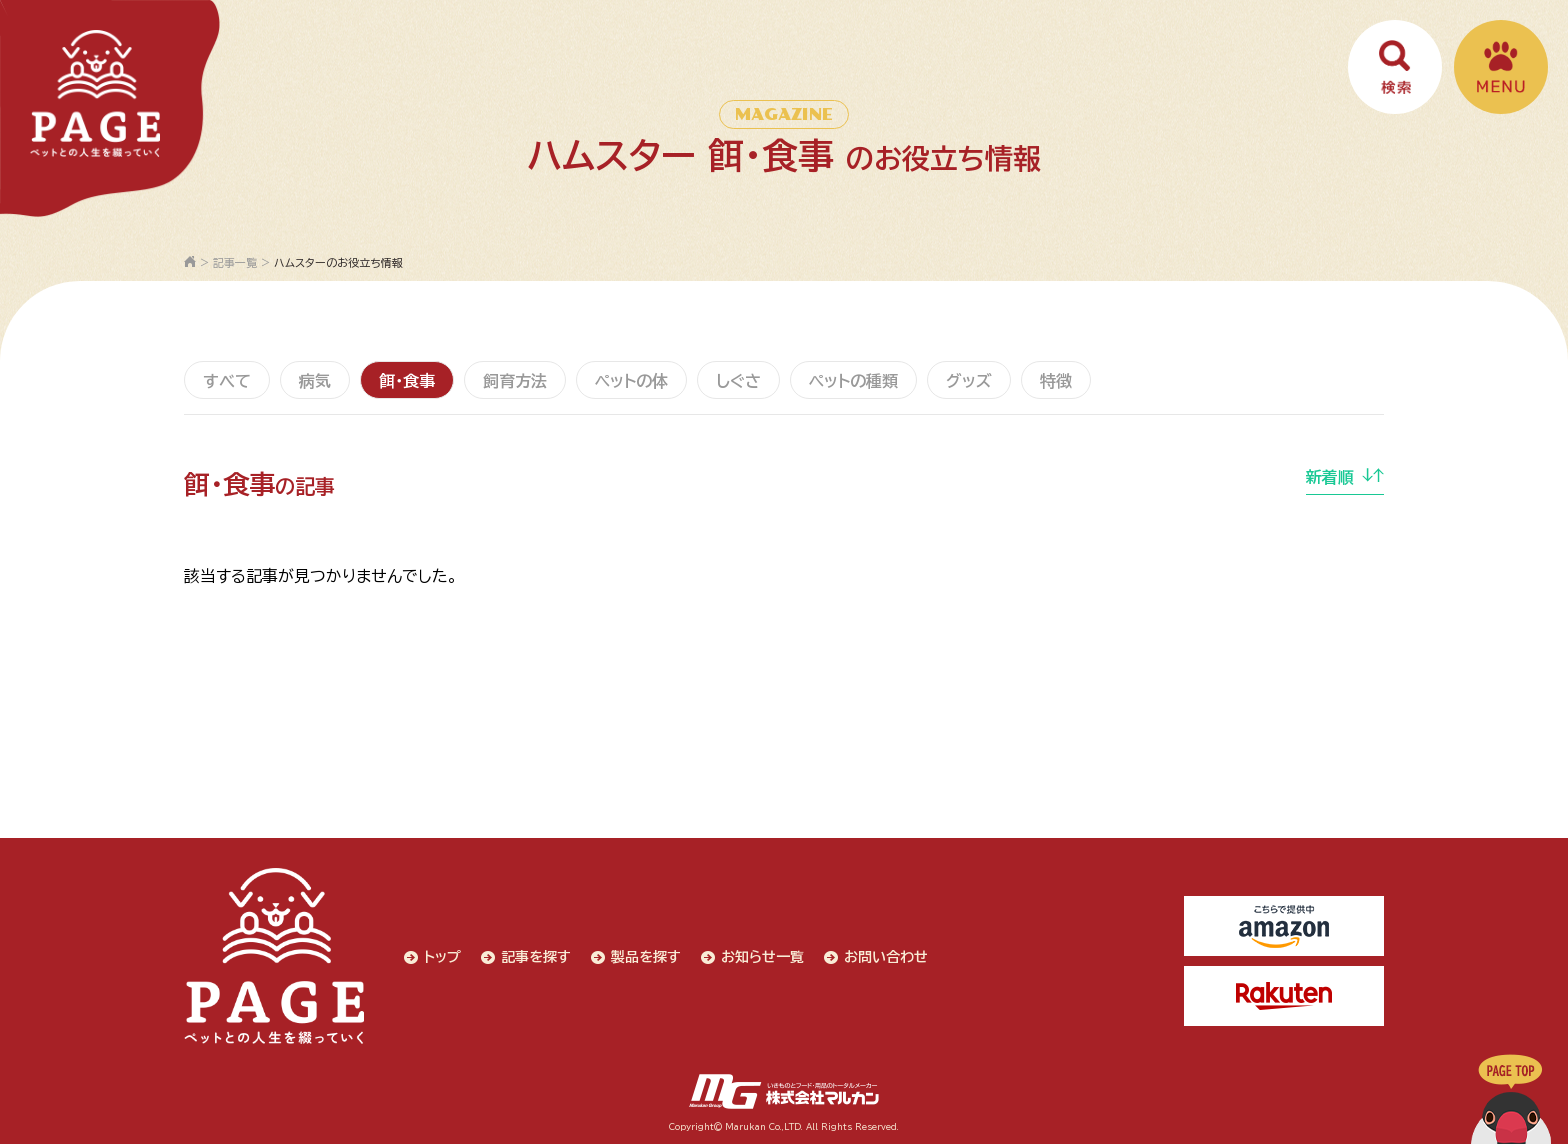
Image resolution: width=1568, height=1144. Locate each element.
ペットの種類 (853, 381)
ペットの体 (631, 381)
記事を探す (536, 957)
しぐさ (738, 381)
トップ (442, 957)
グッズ (969, 381)
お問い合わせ (886, 957)
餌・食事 (407, 381)
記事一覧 (235, 262)
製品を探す (646, 957)
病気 (315, 381)
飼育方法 (515, 381)
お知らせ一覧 (762, 957)
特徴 (1056, 381)
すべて (227, 381)
